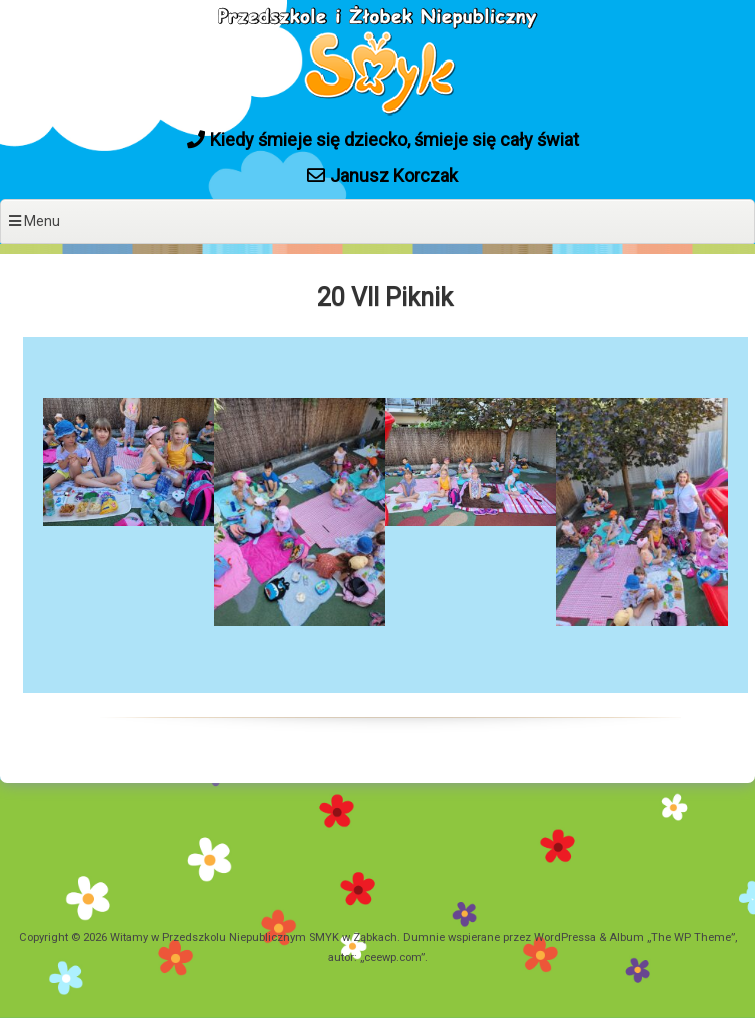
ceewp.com (392, 957)
